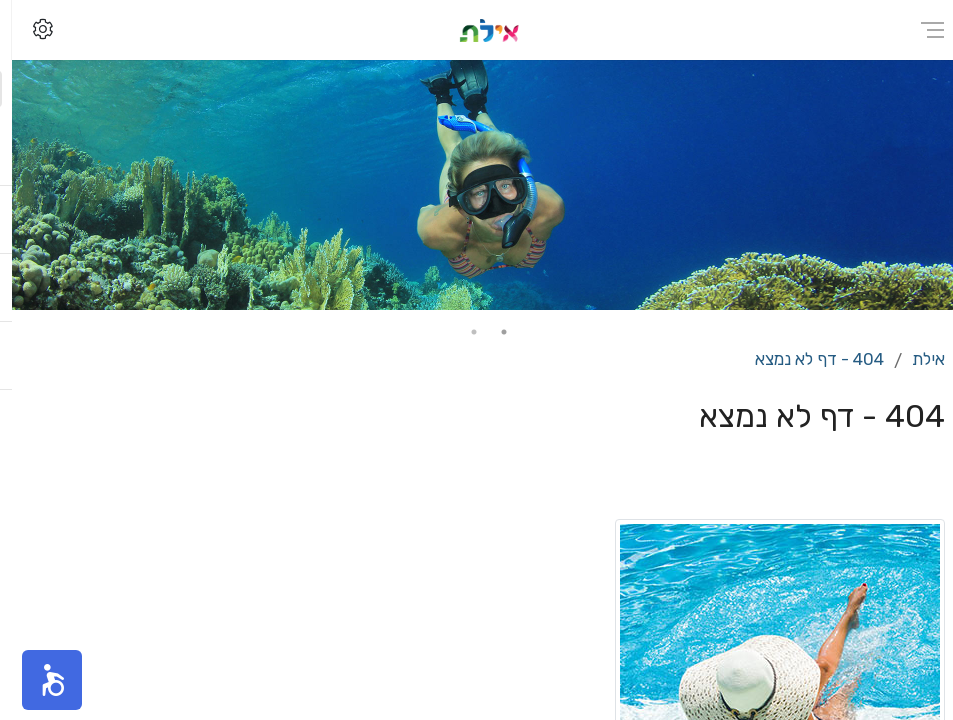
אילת (916, 359)
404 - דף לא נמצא (807, 359)
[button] (40, 680)
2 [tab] (462, 332)
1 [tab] (492, 332)
